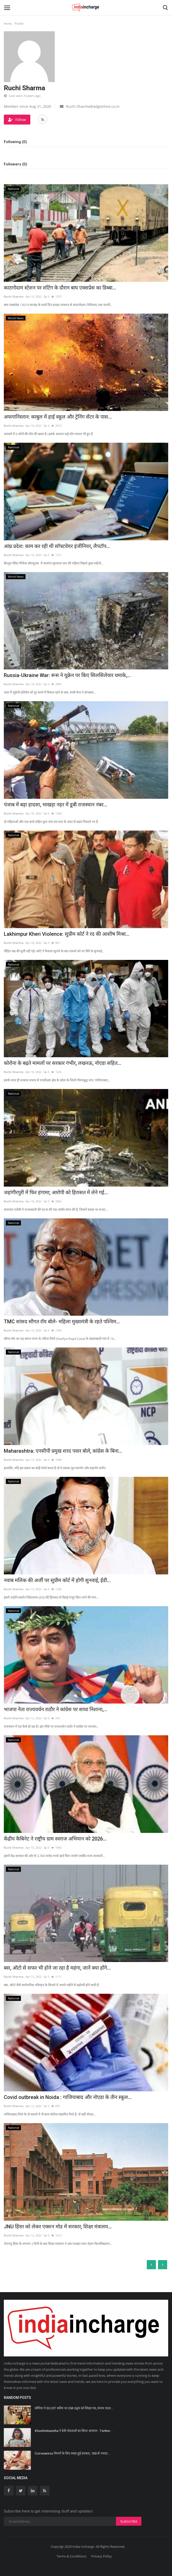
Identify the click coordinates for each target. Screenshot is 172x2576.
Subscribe (128, 2521)
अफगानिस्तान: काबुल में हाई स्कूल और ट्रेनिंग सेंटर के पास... (58, 417)
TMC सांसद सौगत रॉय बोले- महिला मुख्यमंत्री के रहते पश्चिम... (62, 1321)
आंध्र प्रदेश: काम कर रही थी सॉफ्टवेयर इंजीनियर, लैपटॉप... (57, 546)
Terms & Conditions (71, 2556)
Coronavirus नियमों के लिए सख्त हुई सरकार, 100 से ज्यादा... (73, 2453)
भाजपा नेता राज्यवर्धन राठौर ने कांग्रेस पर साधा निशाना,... (55, 1709)
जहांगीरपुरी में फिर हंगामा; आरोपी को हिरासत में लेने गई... (56, 1192)
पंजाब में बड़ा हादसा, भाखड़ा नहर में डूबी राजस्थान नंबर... (55, 805)
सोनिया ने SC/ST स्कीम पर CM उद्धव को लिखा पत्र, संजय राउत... (74, 2408)
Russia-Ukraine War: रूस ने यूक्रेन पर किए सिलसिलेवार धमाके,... (67, 675)
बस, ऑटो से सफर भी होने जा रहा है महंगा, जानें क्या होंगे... (57, 1968)
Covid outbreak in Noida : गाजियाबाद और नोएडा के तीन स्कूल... (68, 2097)
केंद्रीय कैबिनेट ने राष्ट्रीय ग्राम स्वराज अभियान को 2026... (55, 1839)
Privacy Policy (101, 2556)
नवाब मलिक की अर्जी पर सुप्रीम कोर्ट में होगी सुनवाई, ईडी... (57, 1580)
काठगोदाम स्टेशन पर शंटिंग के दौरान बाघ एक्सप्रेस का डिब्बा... (60, 288)
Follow (17, 119)
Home (8, 23)
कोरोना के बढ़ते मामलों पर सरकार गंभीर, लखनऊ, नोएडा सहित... (62, 1063)
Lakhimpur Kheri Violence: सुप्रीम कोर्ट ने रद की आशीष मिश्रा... (66, 934)
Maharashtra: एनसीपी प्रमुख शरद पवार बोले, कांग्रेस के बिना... (63, 1451)
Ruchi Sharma (13, 296)
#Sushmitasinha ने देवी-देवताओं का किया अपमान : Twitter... (74, 2431)
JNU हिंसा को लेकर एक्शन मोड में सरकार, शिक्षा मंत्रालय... (58, 2227)
